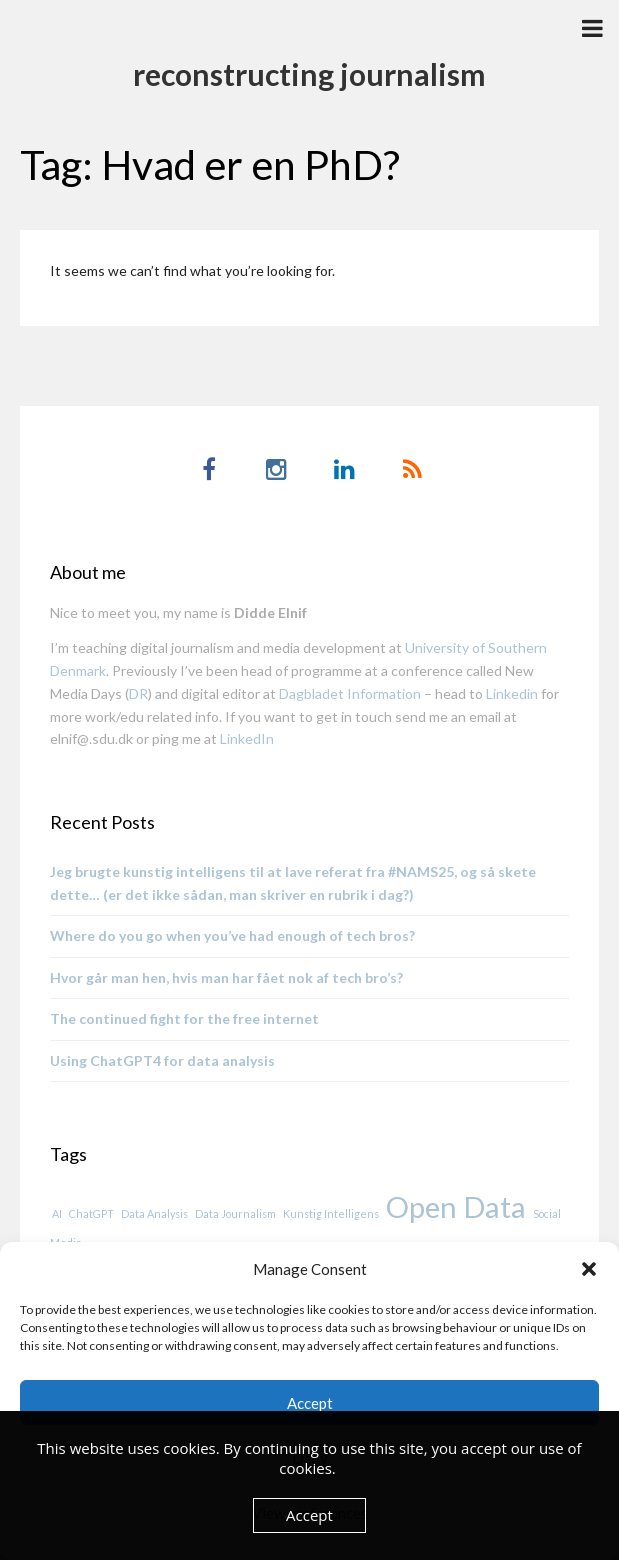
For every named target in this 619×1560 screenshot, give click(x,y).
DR (138, 693)
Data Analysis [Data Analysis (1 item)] (154, 1213)
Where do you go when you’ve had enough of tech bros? (232, 935)
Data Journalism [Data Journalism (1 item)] (235, 1213)
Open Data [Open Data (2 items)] (456, 1206)
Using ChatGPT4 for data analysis (162, 1060)
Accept (310, 1403)
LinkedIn (247, 738)
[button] (589, 1269)
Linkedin (512, 693)
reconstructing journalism (309, 74)
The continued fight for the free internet (184, 1018)
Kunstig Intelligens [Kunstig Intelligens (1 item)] (331, 1213)
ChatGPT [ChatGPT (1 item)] (91, 1213)
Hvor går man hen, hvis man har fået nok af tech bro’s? (226, 977)
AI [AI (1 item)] (57, 1213)
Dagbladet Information (350, 693)
